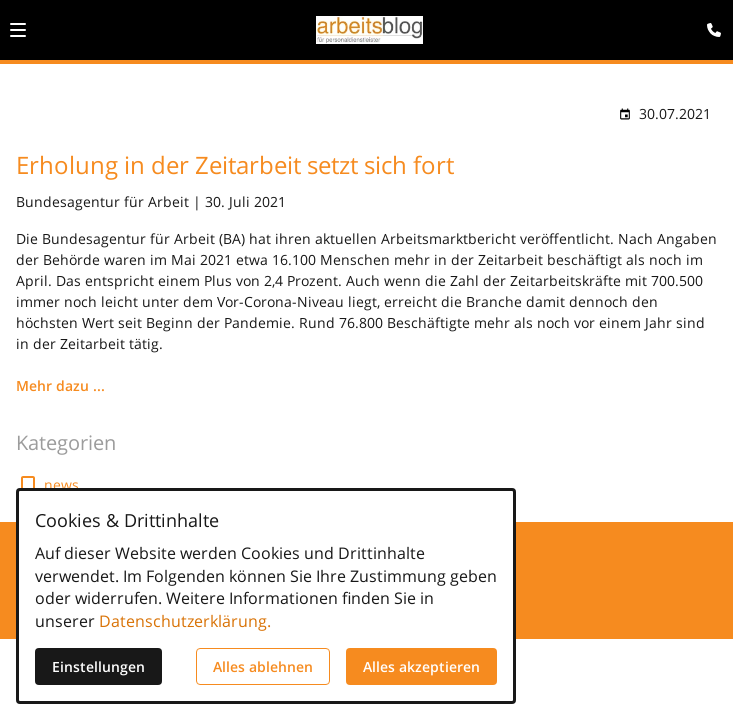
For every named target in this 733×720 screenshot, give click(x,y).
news (61, 484)
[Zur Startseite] (369, 30)
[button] (18, 30)
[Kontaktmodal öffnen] (709, 24)
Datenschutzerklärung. (185, 621)
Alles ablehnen (263, 666)
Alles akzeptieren (421, 666)
